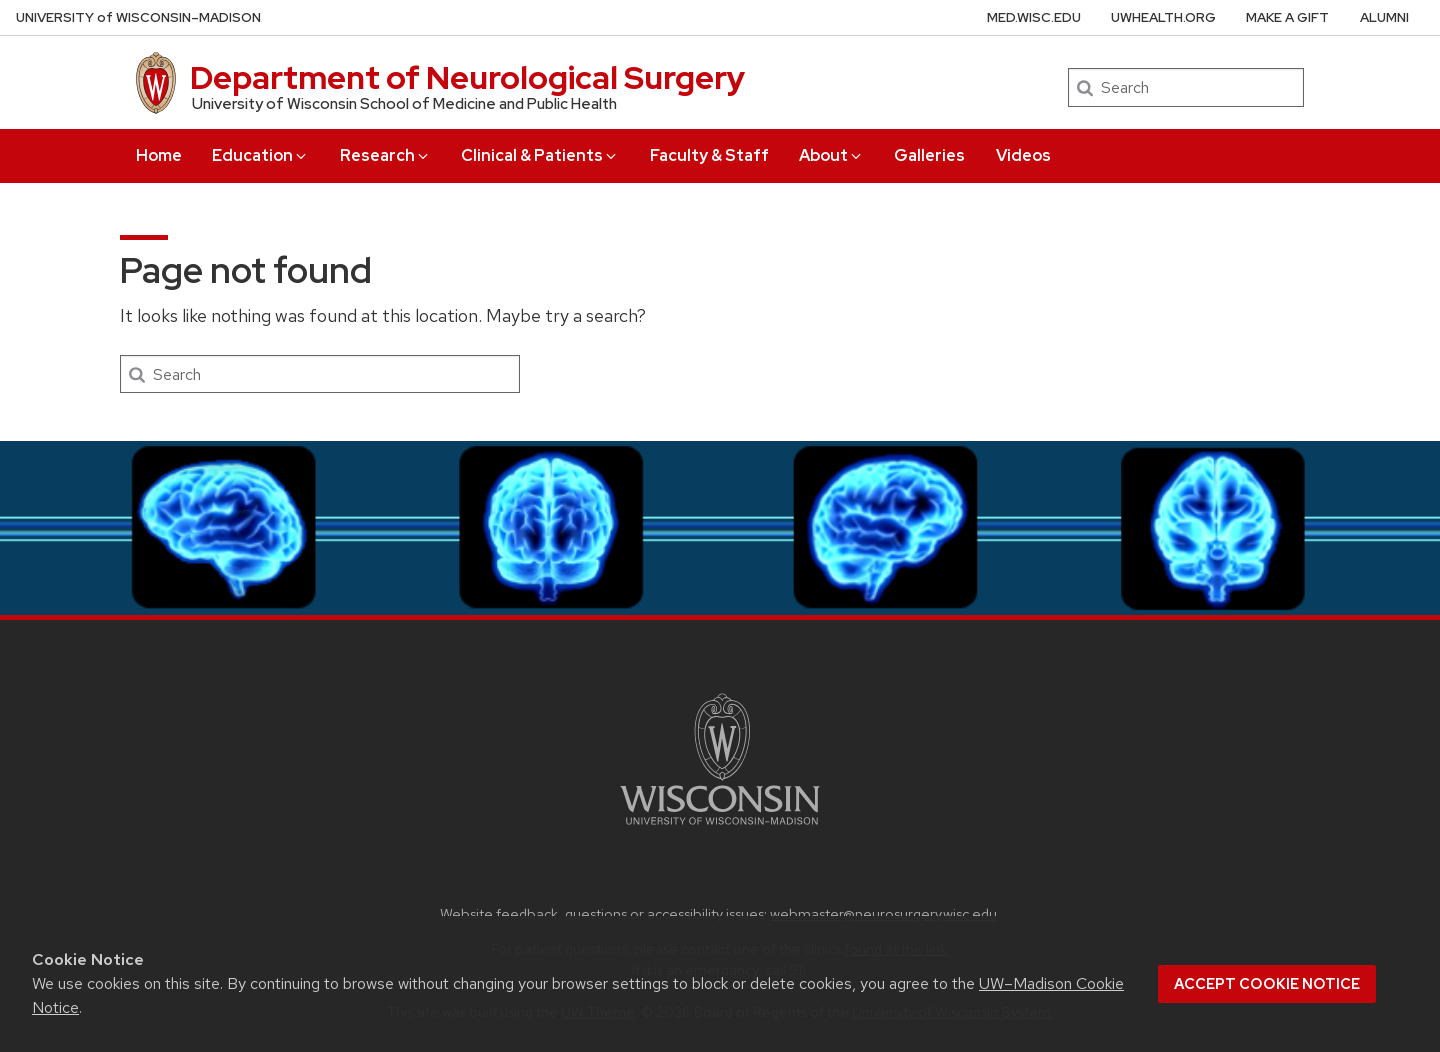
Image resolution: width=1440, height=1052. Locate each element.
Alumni (1384, 17)
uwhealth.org (1163, 17)
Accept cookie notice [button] (1267, 984)
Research (385, 155)
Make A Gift (1287, 17)
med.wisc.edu (1034, 17)
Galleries (929, 155)
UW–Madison (138, 17)
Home (159, 155)
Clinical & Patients (540, 155)
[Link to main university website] (720, 828)
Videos (1023, 155)
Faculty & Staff (709, 155)
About (831, 155)
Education (260, 155)
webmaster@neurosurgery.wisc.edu (883, 913)
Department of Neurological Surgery (467, 77)
